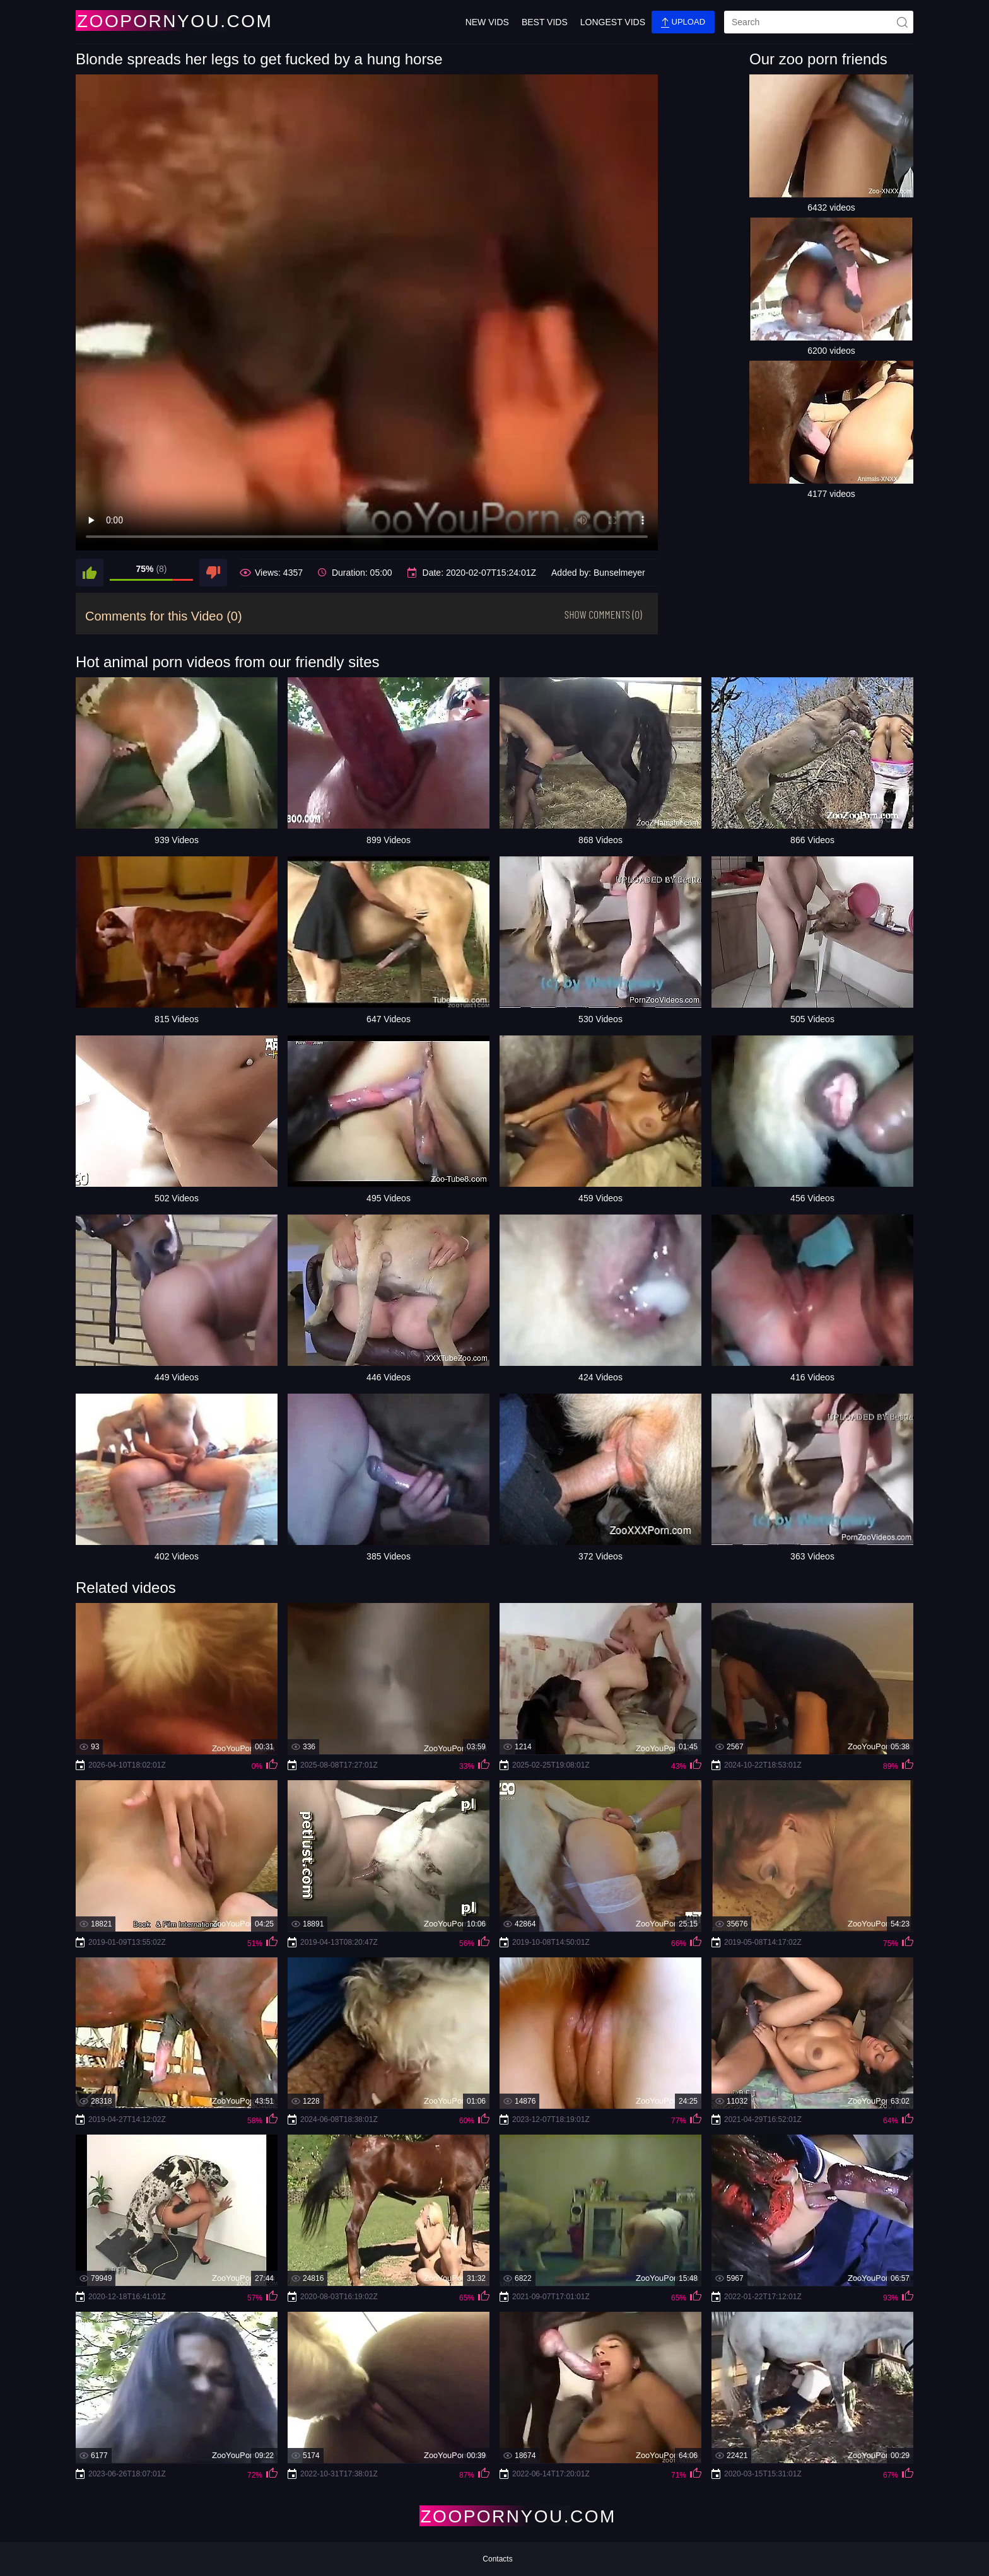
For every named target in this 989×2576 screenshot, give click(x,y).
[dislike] (213, 572)
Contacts (497, 2559)
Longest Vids (612, 22)
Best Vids (545, 22)
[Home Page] (150, 20)
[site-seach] (902, 22)
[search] (818, 22)
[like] (89, 572)
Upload (683, 22)
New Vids (487, 22)
